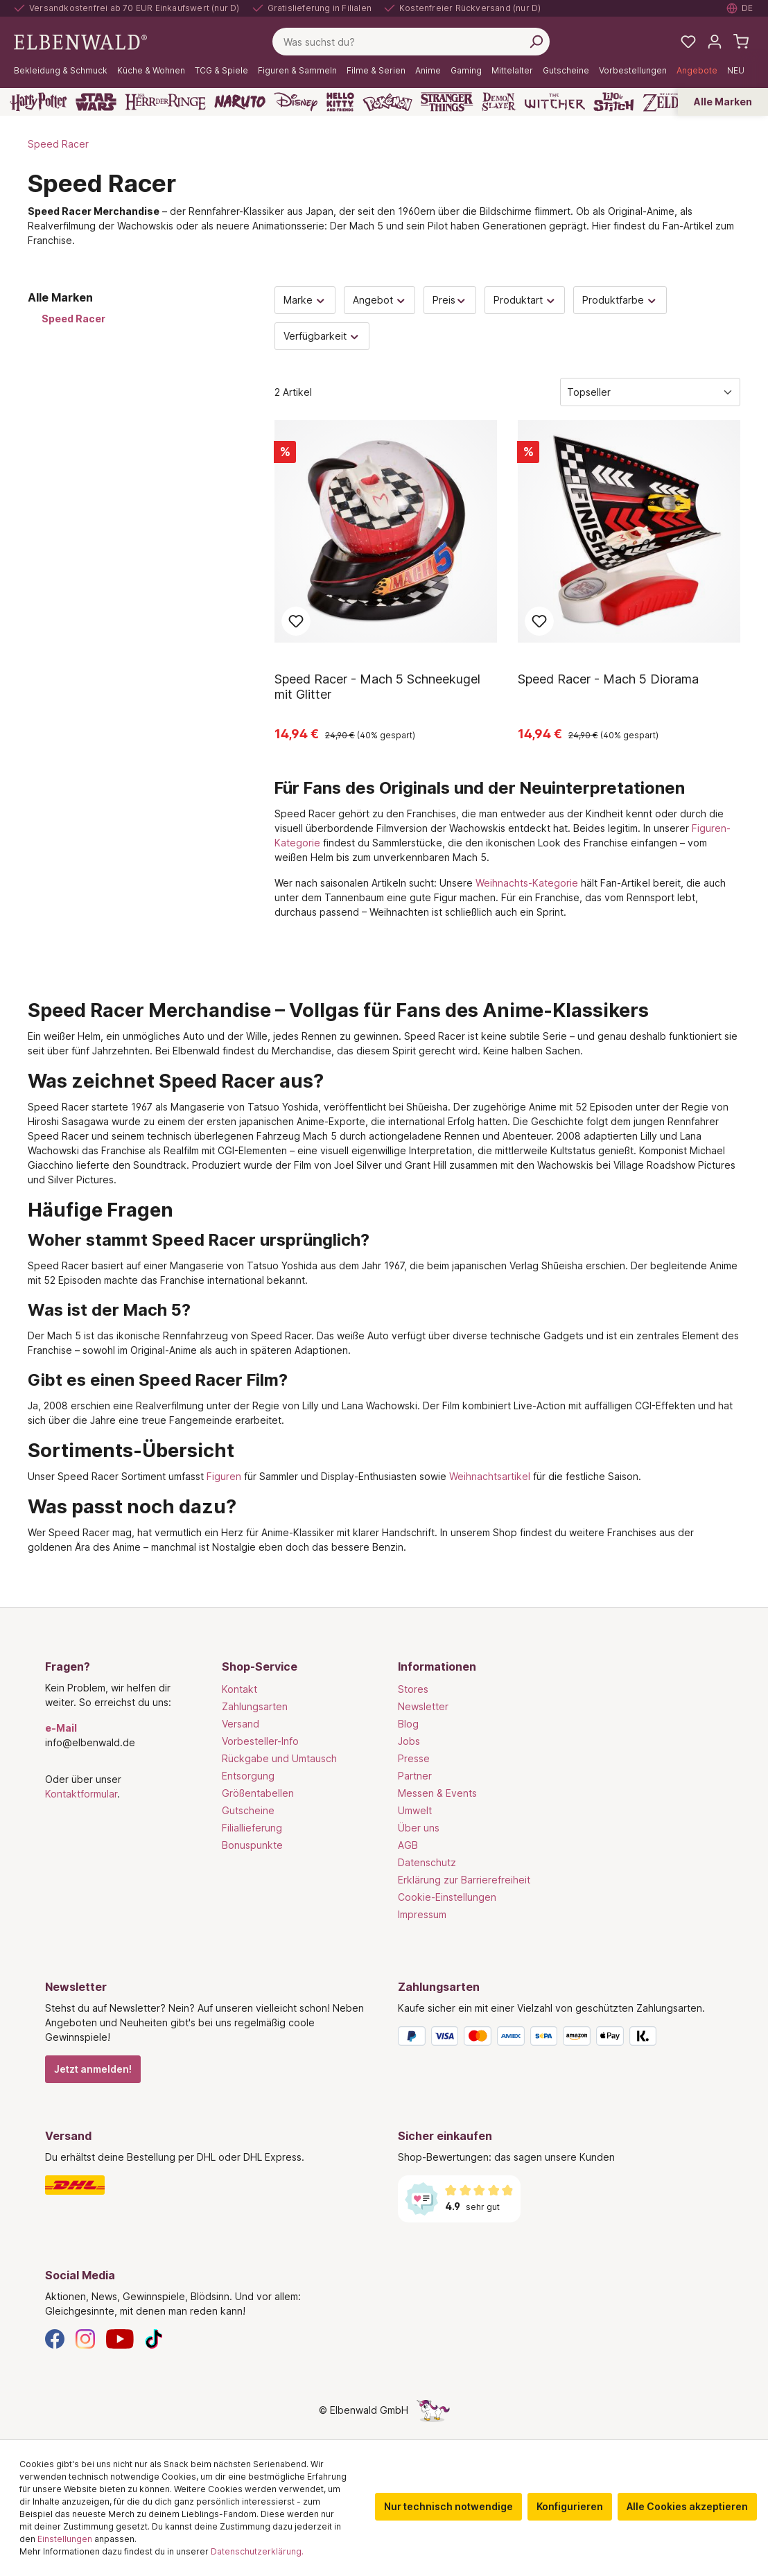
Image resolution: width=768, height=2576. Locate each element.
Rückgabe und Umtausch (279, 1758)
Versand (240, 1724)
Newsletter (423, 1706)
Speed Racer (73, 318)
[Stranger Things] (447, 102)
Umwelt (415, 1810)
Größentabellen (258, 1793)
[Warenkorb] (741, 41)
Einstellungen (64, 2539)
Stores (413, 1689)
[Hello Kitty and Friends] (340, 102)
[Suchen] (535, 41)
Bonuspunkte (252, 1845)
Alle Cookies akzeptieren (687, 2506)
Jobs (409, 1741)
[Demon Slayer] (499, 102)
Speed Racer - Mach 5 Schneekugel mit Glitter (377, 687)
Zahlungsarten (255, 1706)
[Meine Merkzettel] (688, 41)
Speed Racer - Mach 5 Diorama (608, 679)
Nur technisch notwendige (448, 2506)
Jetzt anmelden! (93, 2069)
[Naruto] (239, 102)
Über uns (418, 1828)
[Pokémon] (387, 102)
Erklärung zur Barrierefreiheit (464, 1880)
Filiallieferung (252, 1828)
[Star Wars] (96, 102)
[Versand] (207, 2185)
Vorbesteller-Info (260, 1741)
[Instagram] (85, 2338)
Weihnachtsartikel (489, 1476)
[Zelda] (664, 102)
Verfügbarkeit (321, 336)
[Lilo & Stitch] (613, 102)
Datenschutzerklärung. (257, 2551)
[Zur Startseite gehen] (80, 40)
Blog (408, 1724)
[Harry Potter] (38, 102)
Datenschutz (427, 1862)
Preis (450, 300)
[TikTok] (154, 2338)
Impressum (422, 1914)
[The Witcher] (555, 102)
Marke (304, 300)
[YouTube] (120, 2338)
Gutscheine (248, 1810)
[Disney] (295, 102)
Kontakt (239, 1689)
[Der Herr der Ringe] (165, 102)
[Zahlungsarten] (560, 2038)
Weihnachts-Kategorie (526, 883)
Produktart (525, 300)
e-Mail (61, 1728)
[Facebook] (54, 2338)
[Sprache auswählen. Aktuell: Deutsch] (740, 8)
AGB (408, 1845)
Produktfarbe (620, 300)
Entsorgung (248, 1776)
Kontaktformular (81, 1794)
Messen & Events (437, 1793)
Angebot (380, 300)
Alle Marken (723, 101)
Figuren (224, 1476)
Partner (415, 1776)
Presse (414, 1758)
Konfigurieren (569, 2506)
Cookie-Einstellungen (447, 1897)
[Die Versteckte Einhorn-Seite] (433, 2410)
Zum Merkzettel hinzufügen (296, 621)
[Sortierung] (650, 392)
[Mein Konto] (714, 41)
